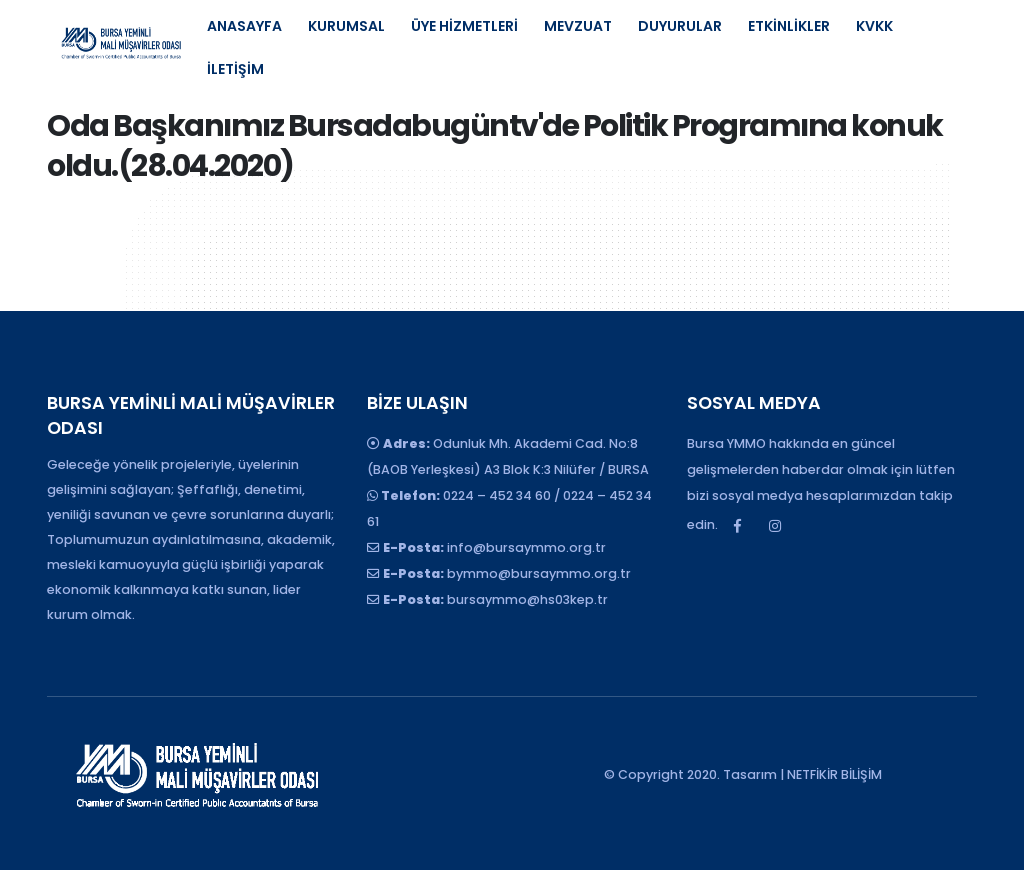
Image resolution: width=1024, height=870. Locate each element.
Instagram (775, 526)
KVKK (874, 26)
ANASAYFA (244, 26)
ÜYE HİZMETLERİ (464, 26)
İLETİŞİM (235, 69)
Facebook (738, 526)
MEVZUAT (578, 26)
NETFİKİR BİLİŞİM (834, 774)
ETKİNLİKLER (789, 26)
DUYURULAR (680, 26)
